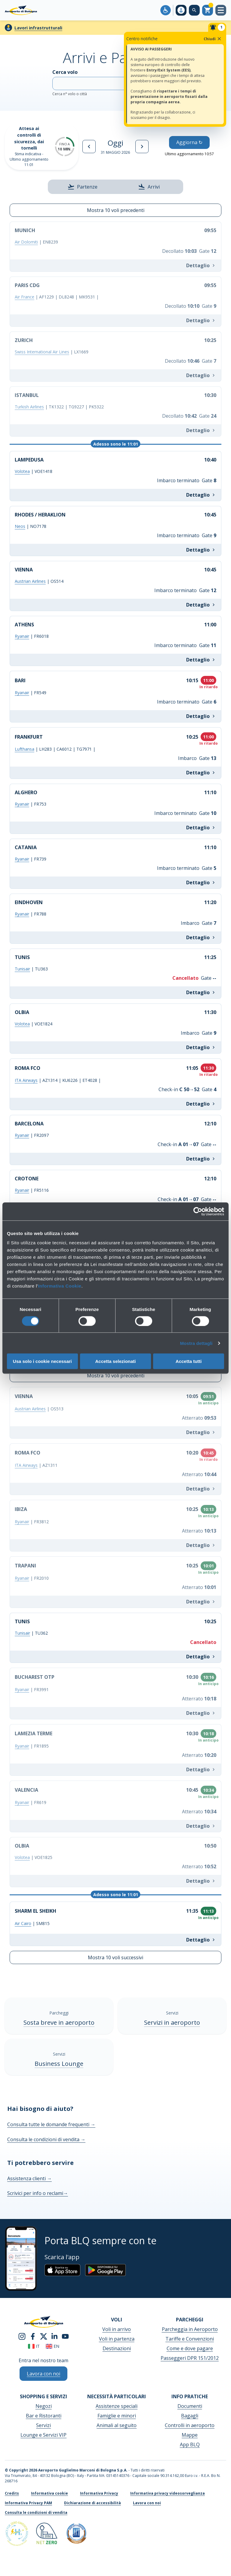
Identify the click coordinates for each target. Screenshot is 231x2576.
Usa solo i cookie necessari (42, 1361)
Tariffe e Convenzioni (189, 2338)
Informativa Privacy (99, 2493)
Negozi (43, 2406)
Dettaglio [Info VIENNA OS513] (201, 1432)
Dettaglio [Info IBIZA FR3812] (201, 1545)
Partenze (82, 186)
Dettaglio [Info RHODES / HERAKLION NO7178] (201, 549)
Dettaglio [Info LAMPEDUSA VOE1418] (201, 495)
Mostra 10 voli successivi (115, 1957)
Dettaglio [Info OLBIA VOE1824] (201, 1047)
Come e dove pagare (190, 2348)
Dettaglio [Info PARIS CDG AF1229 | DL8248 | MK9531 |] (201, 320)
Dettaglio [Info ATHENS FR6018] (201, 659)
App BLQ (190, 2444)
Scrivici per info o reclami (37, 2193)
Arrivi (149, 186)
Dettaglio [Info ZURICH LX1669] (201, 375)
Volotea (22, 471)
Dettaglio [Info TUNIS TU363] (201, 992)
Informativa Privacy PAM (28, 2502)
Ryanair (22, 636)
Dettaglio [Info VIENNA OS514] (201, 604)
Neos (20, 526)
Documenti (189, 2406)
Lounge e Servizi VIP (43, 2435)
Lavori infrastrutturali (38, 28)
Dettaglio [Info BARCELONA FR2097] (201, 1158)
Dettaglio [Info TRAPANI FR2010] (201, 1601)
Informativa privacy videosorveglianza (167, 2493)
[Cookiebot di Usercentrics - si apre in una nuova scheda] (197, 1211)
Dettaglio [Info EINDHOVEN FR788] (201, 937)
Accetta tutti (189, 1361)
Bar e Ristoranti (43, 2415)
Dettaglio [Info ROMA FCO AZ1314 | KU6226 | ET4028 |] (201, 1103)
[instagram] (22, 2336)
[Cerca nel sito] (194, 10)
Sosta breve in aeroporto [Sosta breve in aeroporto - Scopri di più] (58, 2022)
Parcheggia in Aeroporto (190, 2329)
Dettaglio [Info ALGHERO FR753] (201, 827)
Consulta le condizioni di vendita (46, 2139)
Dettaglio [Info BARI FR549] (201, 716)
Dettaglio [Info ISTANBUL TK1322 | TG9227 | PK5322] (201, 430)
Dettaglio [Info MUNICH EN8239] (201, 265)
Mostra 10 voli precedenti (115, 210)
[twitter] (43, 2336)
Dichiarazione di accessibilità (92, 2502)
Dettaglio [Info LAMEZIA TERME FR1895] (201, 1769)
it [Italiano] (34, 2346)
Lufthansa (24, 749)
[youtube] (65, 2336)
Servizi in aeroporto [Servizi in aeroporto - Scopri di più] (172, 2022)
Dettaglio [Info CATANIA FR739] (201, 882)
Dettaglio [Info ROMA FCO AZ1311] (201, 1488)
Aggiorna (189, 142)
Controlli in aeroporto (189, 2425)
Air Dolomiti (26, 242)
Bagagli (189, 2415)
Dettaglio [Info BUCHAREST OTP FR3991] (201, 1713)
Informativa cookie (49, 2493)
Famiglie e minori (116, 2415)
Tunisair (22, 969)
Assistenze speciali (116, 2406)
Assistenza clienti (29, 2178)
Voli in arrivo (116, 2329)
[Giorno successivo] (142, 146)
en (52, 2346)
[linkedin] (54, 2336)
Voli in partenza (116, 2338)
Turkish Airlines (29, 407)
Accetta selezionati (115, 1361)
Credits (12, 2493)
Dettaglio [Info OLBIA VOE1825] (201, 1881)
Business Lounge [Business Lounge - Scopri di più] (59, 2064)
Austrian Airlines (30, 581)
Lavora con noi (147, 2502)
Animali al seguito (117, 2425)
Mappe (190, 2435)
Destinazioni (117, 2348)
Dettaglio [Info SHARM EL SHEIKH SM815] (201, 1939)
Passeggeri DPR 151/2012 (190, 2358)
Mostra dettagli (196, 1343)
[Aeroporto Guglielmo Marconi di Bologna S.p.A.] (21, 10)
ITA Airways (26, 1080)
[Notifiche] (217, 27)
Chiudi (213, 38)
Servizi (43, 2425)
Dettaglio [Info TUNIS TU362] (201, 1656)
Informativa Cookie (59, 1285)
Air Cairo (23, 1923)
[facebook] (32, 2336)
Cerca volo (115, 82)
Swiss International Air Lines (42, 352)
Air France (24, 297)
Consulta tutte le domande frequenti (51, 2124)
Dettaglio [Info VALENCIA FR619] (201, 1826)
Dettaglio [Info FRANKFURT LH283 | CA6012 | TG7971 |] (201, 772)
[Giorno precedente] (89, 146)
